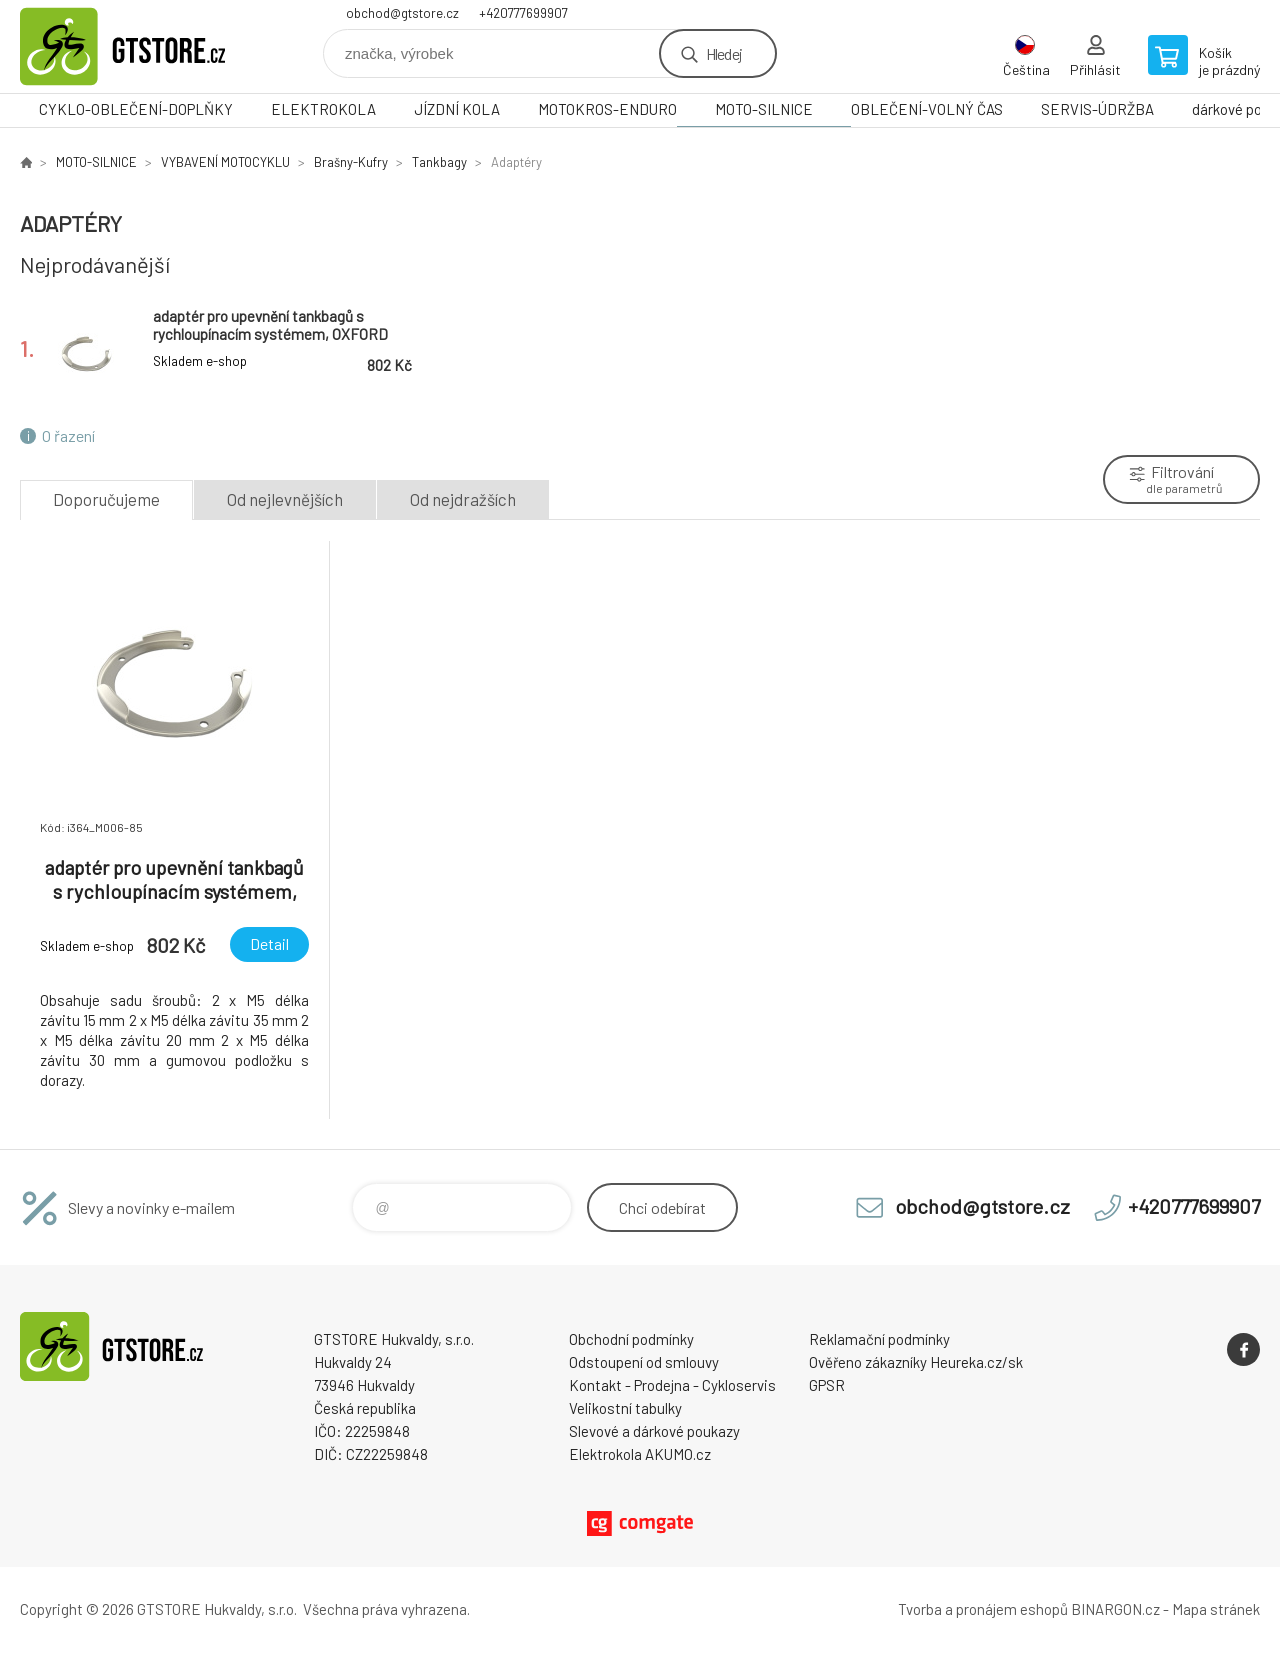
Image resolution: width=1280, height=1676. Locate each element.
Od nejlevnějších (285, 499)
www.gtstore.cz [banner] (140, 46)
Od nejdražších (463, 499)
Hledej (724, 53)
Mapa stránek (1216, 1609)
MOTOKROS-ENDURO (607, 109)
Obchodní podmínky (631, 1339)
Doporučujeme (106, 499)
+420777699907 (523, 13)
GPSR (827, 1385)
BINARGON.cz (1115, 1609)
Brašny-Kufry (351, 162)
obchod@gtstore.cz (402, 13)
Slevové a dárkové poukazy (654, 1431)
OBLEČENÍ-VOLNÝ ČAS (927, 109)
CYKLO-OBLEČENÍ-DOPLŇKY (136, 109)
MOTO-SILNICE (764, 109)
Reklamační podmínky (879, 1339)
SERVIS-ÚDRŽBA (1097, 109)
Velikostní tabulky (625, 1408)
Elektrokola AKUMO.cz (640, 1454)
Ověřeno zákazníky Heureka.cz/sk (916, 1362)
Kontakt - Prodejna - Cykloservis (672, 1385)
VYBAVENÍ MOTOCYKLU (225, 162)
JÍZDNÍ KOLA (457, 109)
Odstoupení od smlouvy (644, 1362)
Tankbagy (439, 162)
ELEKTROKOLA (323, 109)
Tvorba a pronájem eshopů (983, 1609)
